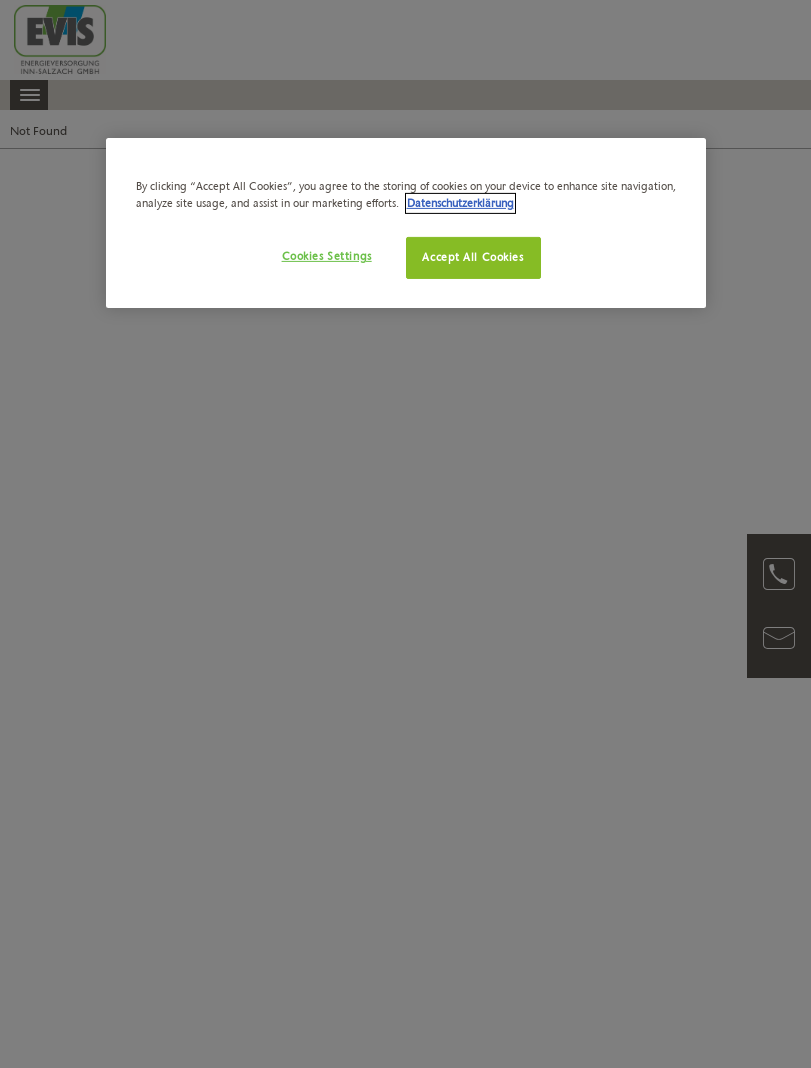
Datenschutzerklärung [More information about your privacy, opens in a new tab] (460, 203)
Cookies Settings (327, 256)
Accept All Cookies (472, 257)
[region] (406, 223)
